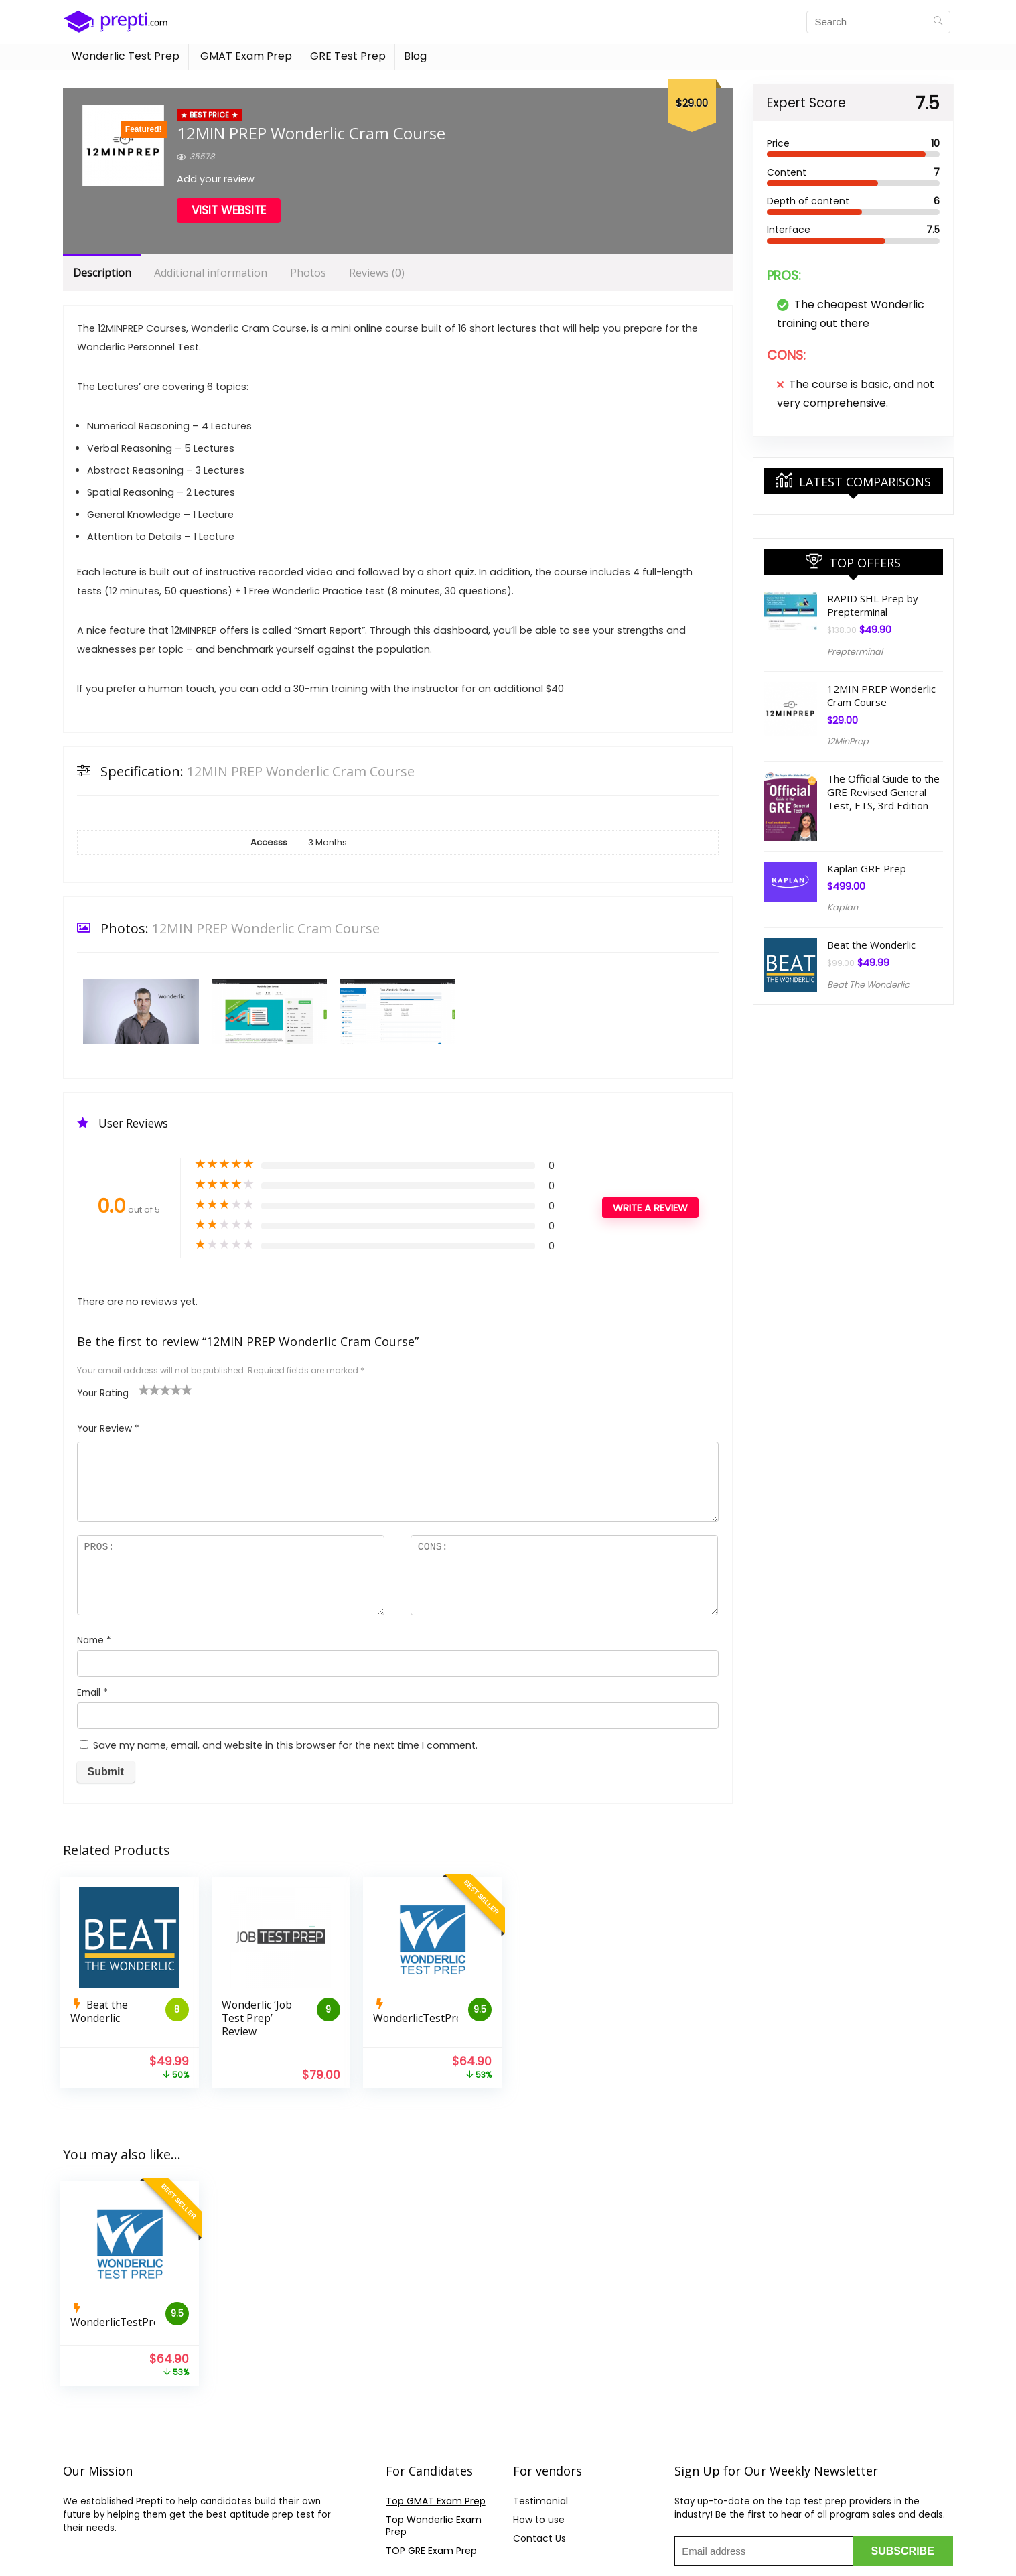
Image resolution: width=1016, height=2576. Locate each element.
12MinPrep (848, 741)
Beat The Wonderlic (868, 984)
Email (92, 1692)
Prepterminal (855, 651)
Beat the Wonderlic (871, 944)
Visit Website (229, 210)
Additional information (210, 272)
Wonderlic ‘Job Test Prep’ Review (257, 2018)
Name (94, 1640)
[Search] (938, 22)
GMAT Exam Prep (245, 56)
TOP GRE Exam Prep (431, 2550)
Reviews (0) (377, 272)
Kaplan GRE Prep (866, 868)
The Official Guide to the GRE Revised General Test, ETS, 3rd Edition (883, 792)
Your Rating (103, 1393)
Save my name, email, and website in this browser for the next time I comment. (285, 1745)
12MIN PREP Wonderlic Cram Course (881, 695)
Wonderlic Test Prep (125, 56)
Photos (308, 272)
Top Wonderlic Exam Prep (434, 2525)
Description (102, 272)
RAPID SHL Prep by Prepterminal (872, 605)
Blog (415, 56)
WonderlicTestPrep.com (432, 2018)
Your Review (108, 1428)
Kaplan (842, 907)
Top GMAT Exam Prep (436, 2501)
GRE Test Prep (348, 56)
